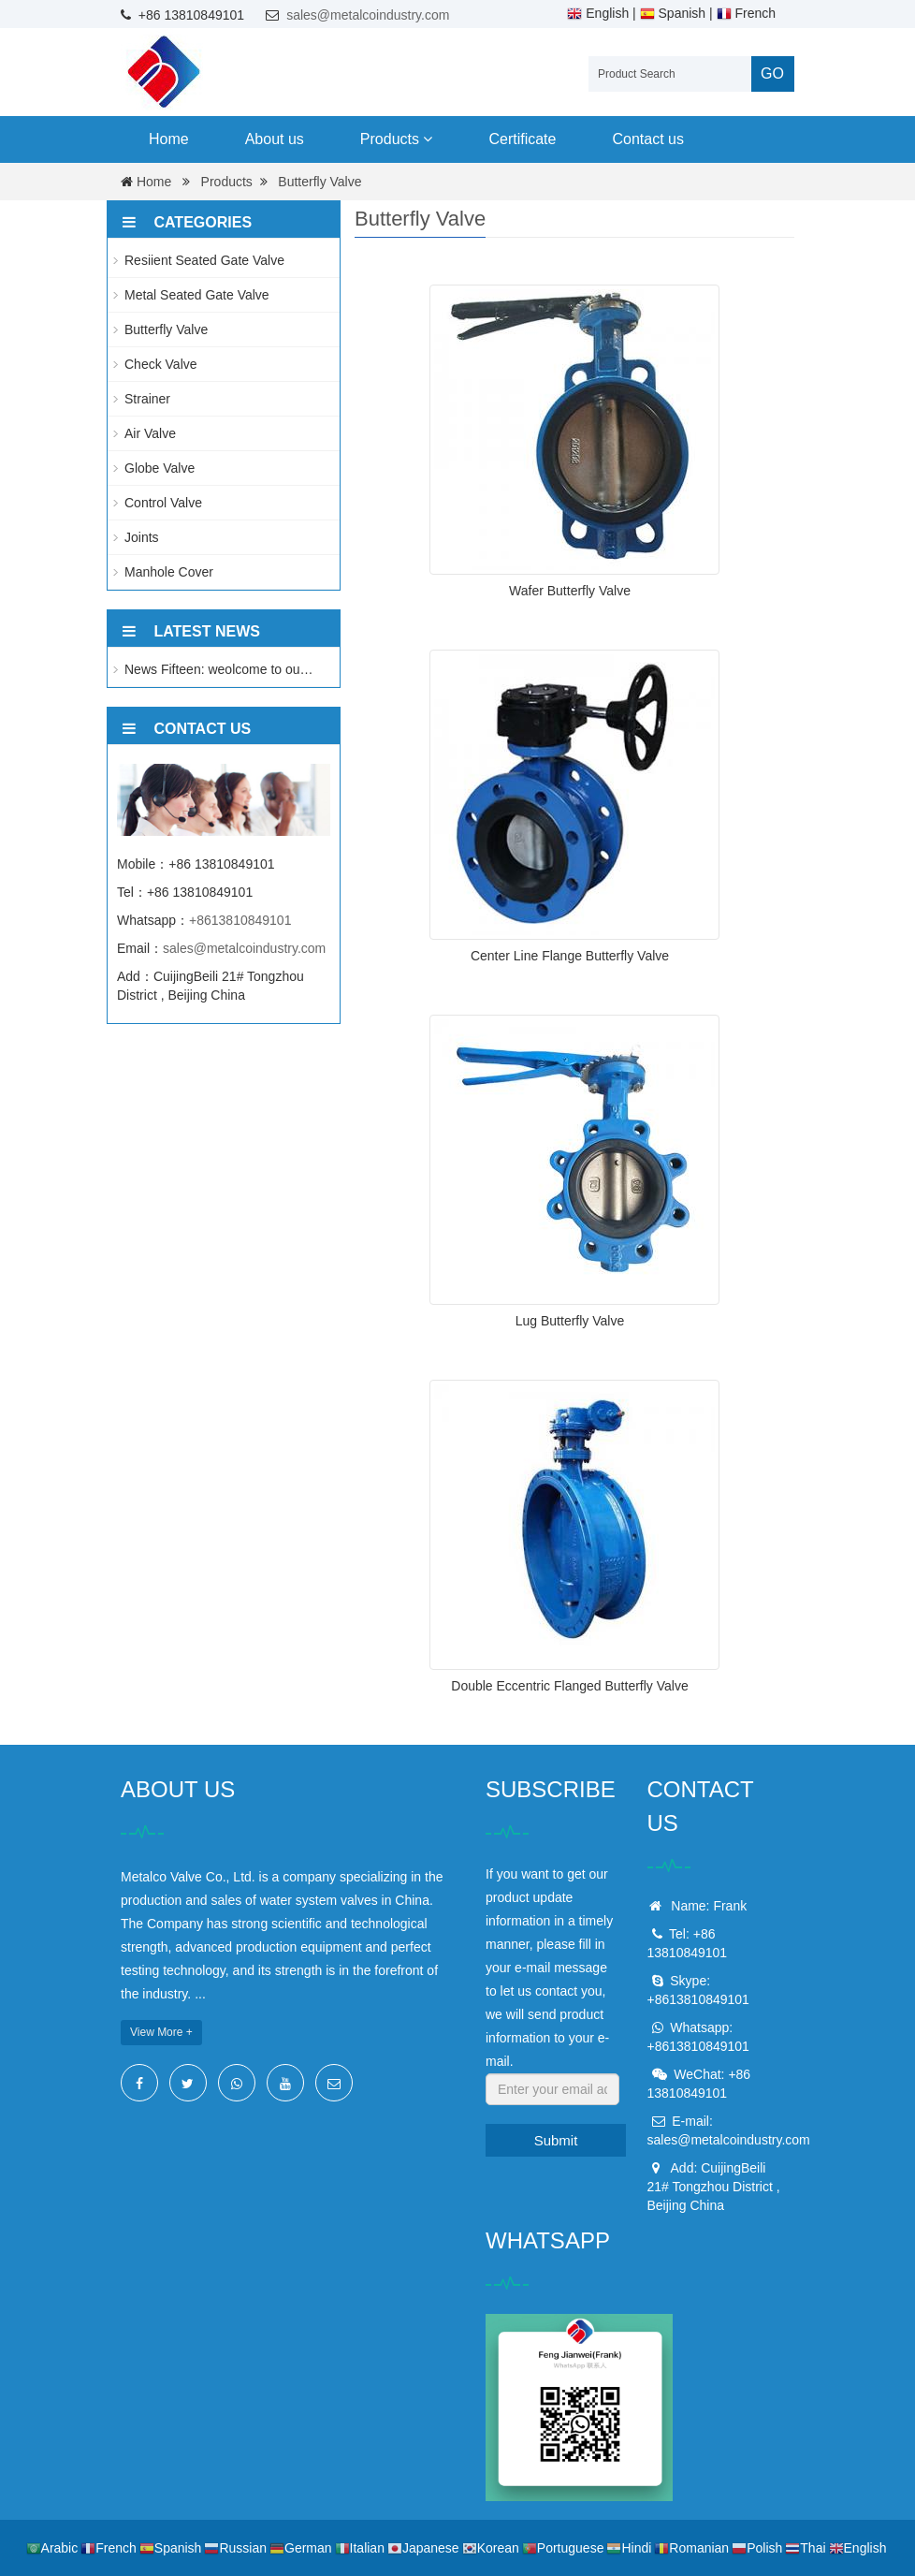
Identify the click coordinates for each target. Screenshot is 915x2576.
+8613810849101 (240, 920)
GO (772, 73)
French (746, 13)
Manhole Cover (168, 571)
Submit (556, 2140)
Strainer (147, 398)
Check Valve (160, 364)
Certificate (522, 139)
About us (274, 139)
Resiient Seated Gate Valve (204, 260)
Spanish (672, 13)
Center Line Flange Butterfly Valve (570, 955)
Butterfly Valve (319, 181)
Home (169, 139)
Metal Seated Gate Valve (196, 294)
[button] (427, 139)
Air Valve (150, 433)
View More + (161, 2032)
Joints (141, 537)
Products (396, 139)
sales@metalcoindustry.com (367, 14)
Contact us (647, 139)
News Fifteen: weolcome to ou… (218, 669)
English (598, 13)
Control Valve (163, 502)
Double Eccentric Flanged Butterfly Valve (569, 1685)
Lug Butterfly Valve (570, 1320)
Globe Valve (159, 468)
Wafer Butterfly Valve (570, 590)
